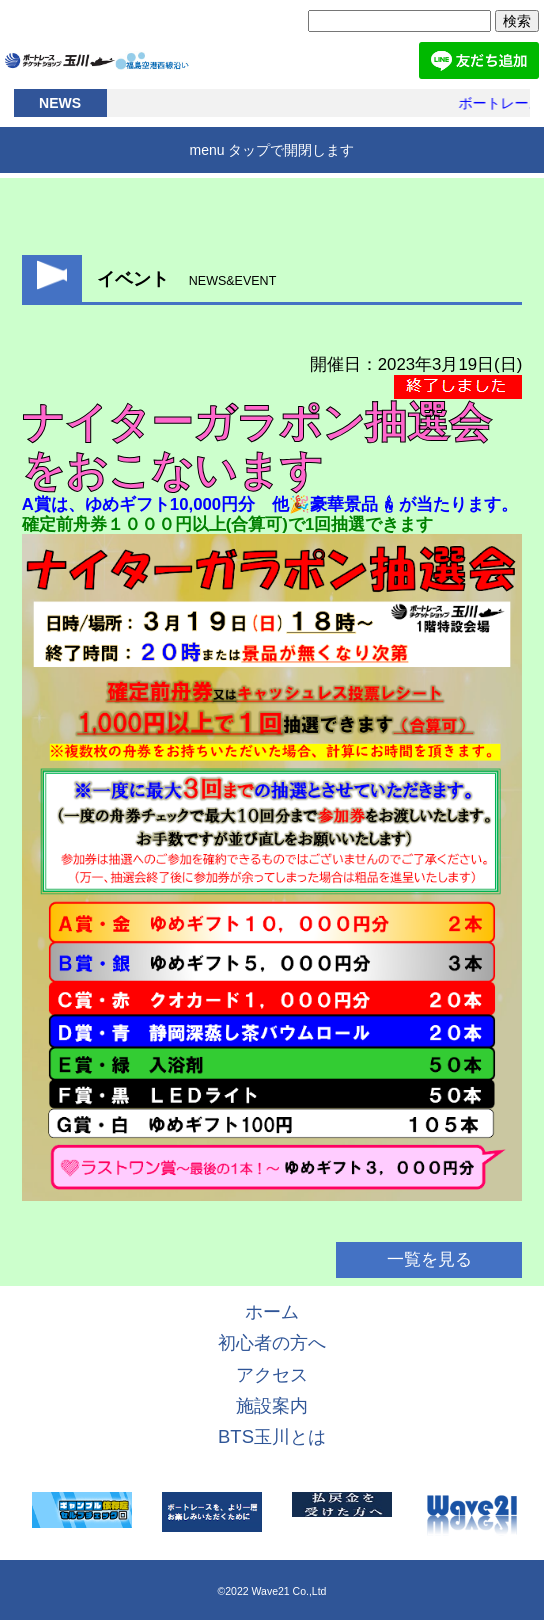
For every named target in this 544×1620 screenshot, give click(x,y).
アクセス (272, 1374)
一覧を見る (429, 1260)
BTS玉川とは (272, 1436)
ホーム (272, 1311)
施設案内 (272, 1405)
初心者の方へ (272, 1342)
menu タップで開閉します (272, 150)
